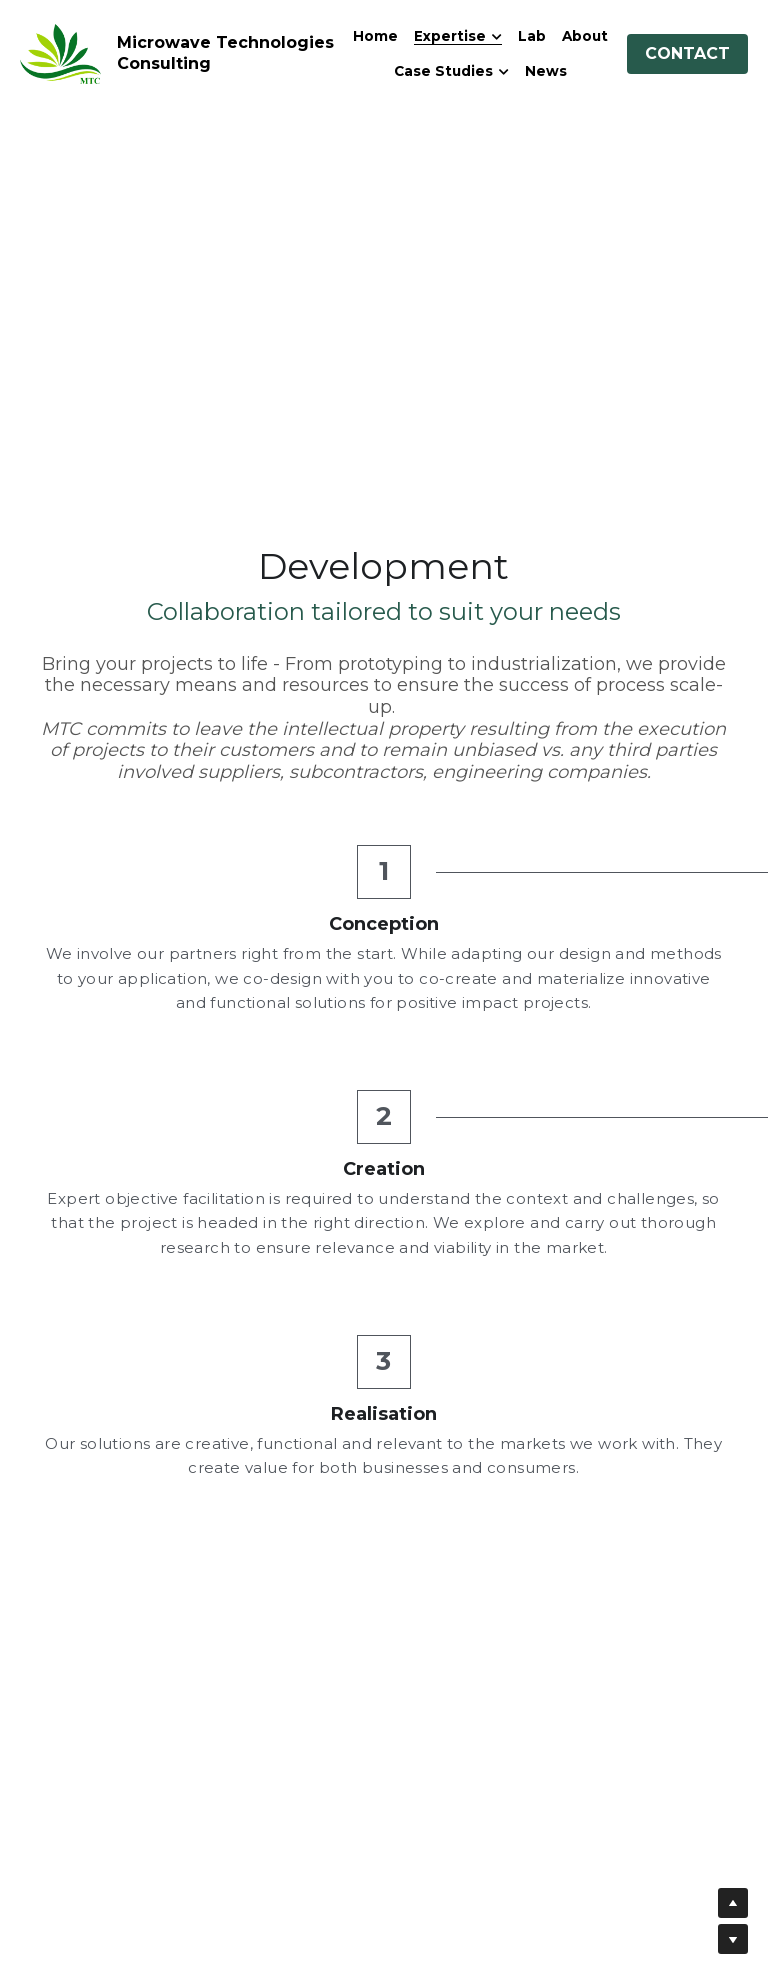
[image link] (60, 52)
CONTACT (687, 53)
